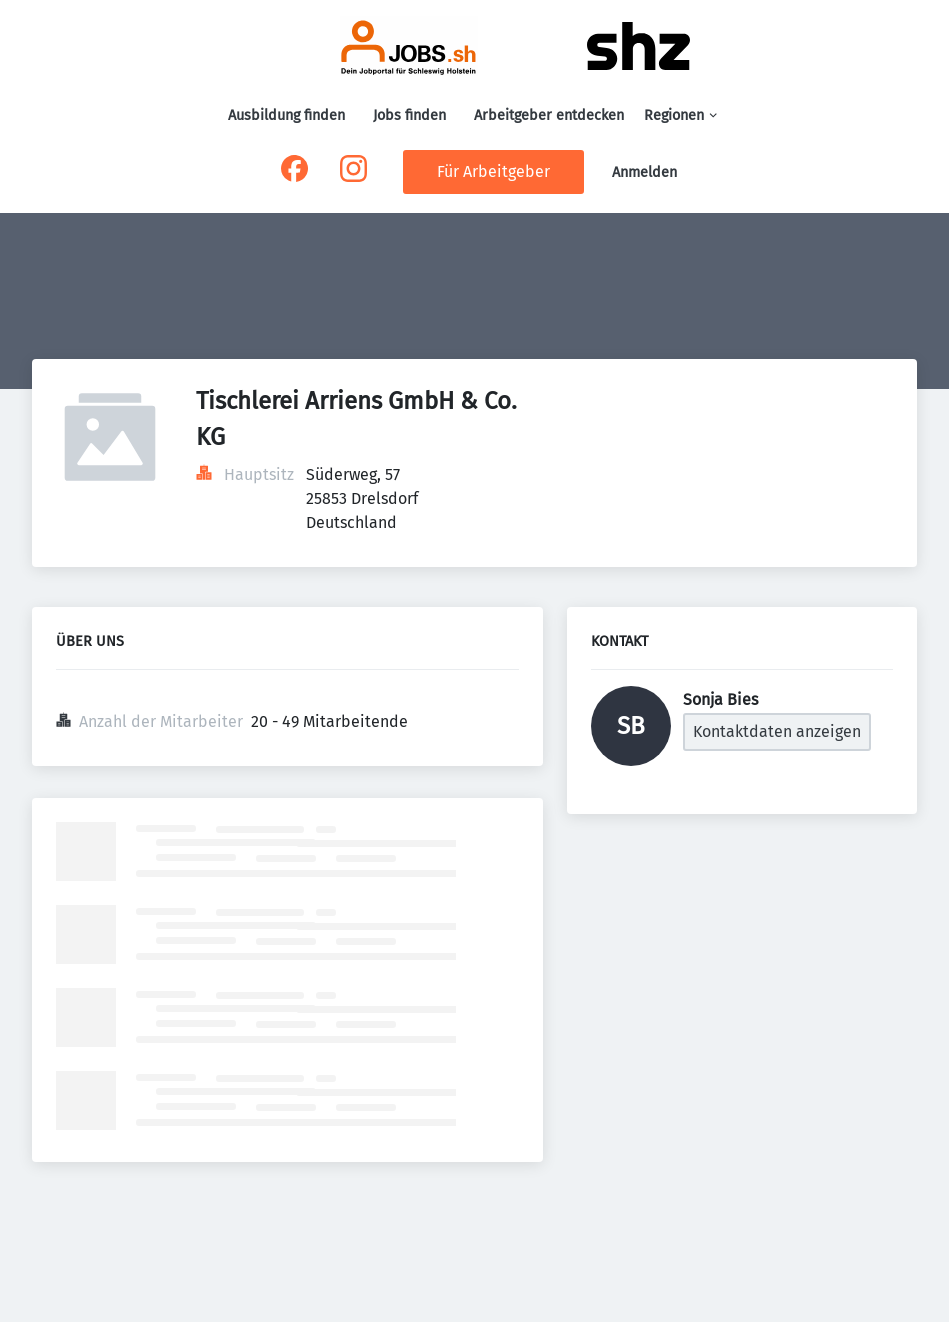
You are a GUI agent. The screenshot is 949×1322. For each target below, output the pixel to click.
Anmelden (644, 172)
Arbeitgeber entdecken (549, 115)
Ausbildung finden (286, 115)
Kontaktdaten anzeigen (777, 731)
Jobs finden (409, 115)
